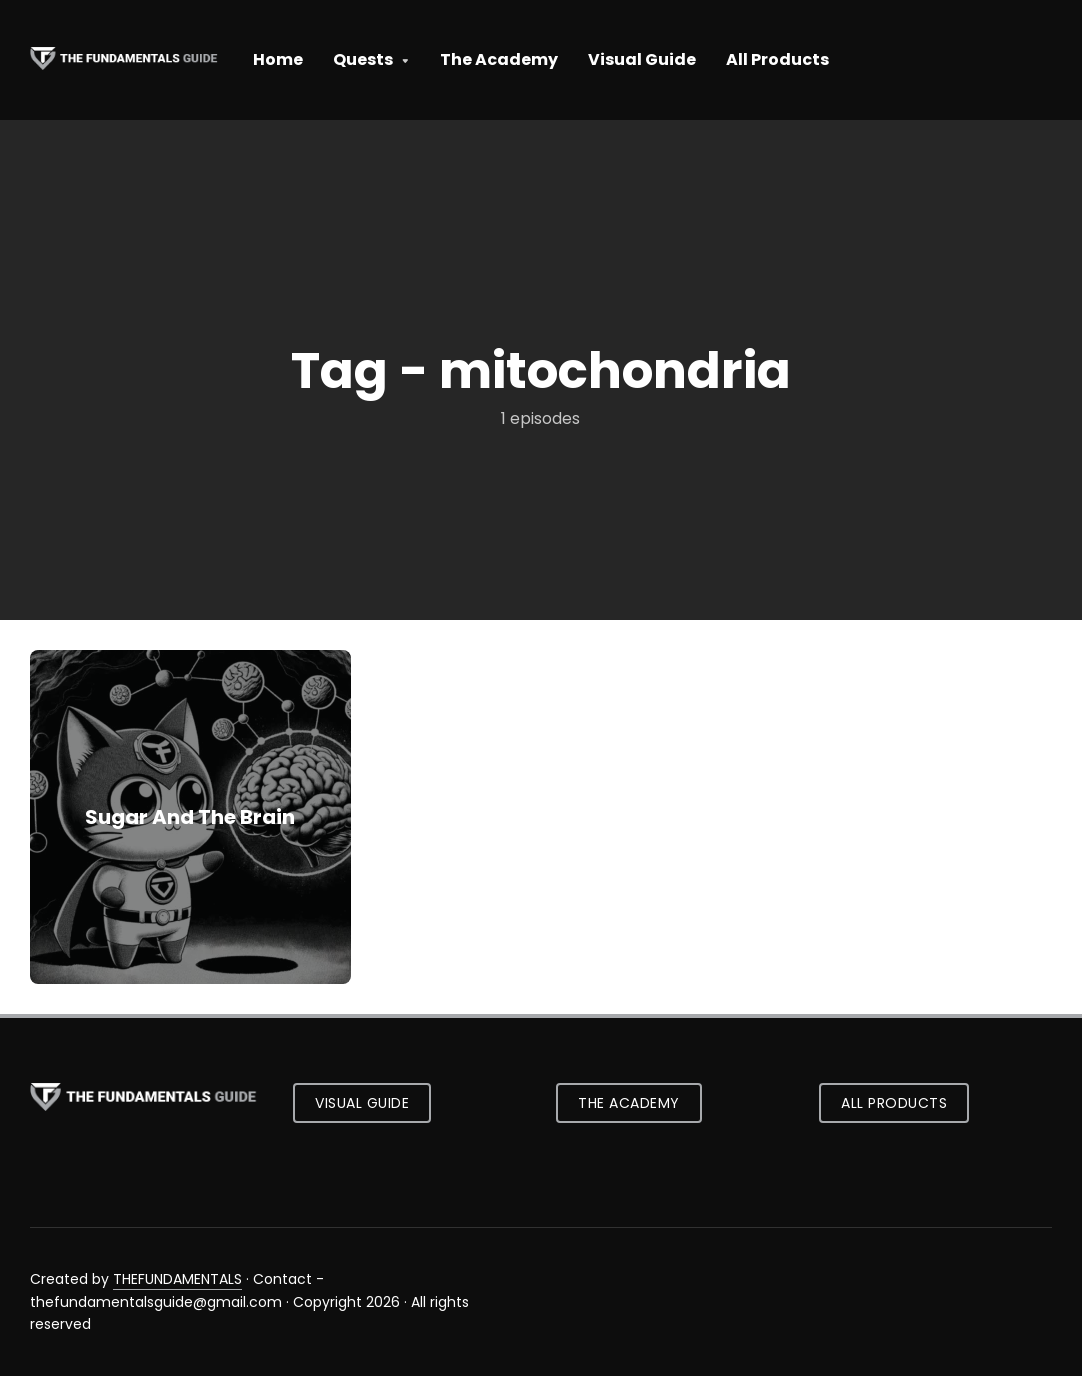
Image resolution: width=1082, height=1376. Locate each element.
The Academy (499, 59)
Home (278, 59)
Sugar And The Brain (190, 817)
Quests (363, 59)
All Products (777, 59)
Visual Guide (642, 59)
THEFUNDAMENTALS (177, 1279)
